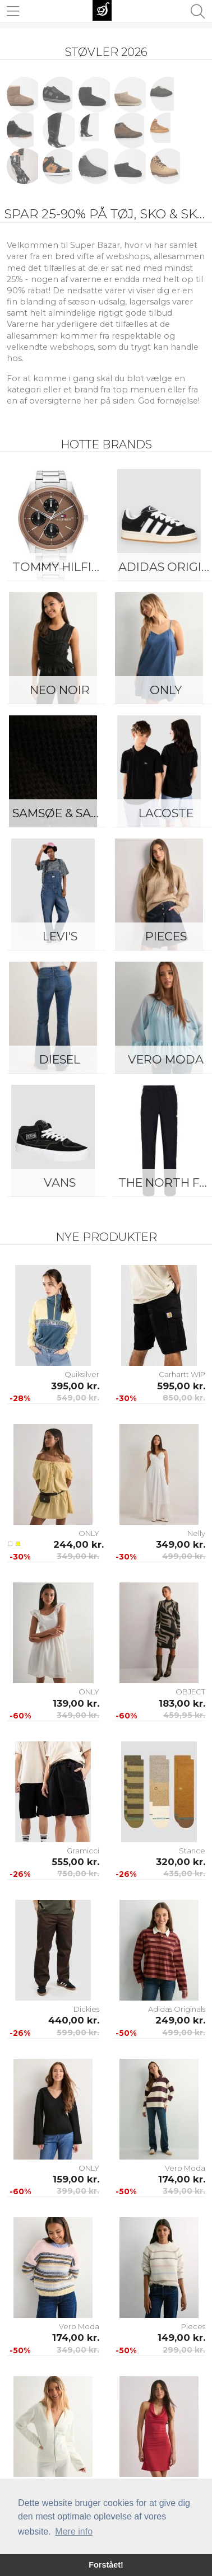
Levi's (60, 936)
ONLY (89, 1533)
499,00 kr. (183, 1556)
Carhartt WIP (182, 1374)
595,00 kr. (181, 1386)
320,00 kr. (180, 1861)
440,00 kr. (73, 2020)
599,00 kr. (78, 2032)
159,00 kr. (76, 2179)
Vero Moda (185, 2167)
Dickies (86, 2008)
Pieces (193, 2326)
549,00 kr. (78, 1397)
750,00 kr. (78, 1873)
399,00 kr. (78, 2190)
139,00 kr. (76, 1703)
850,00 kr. (184, 1397)
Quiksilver (81, 1374)
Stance (192, 1850)
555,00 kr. (75, 1861)
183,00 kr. (182, 1703)
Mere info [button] (74, 2531)
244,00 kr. (76, 1544)
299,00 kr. (184, 2349)
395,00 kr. (75, 1386)
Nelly (196, 1533)
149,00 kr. (181, 2337)
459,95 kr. (184, 1715)
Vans (60, 1182)
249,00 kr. (180, 2020)
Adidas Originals (176, 2008)
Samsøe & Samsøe (62, 813)
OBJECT (190, 1691)
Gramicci (83, 1850)
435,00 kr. (184, 1873)
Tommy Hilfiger (62, 567)
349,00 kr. (78, 1556)
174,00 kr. (181, 2179)
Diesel (59, 1059)
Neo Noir (60, 690)
